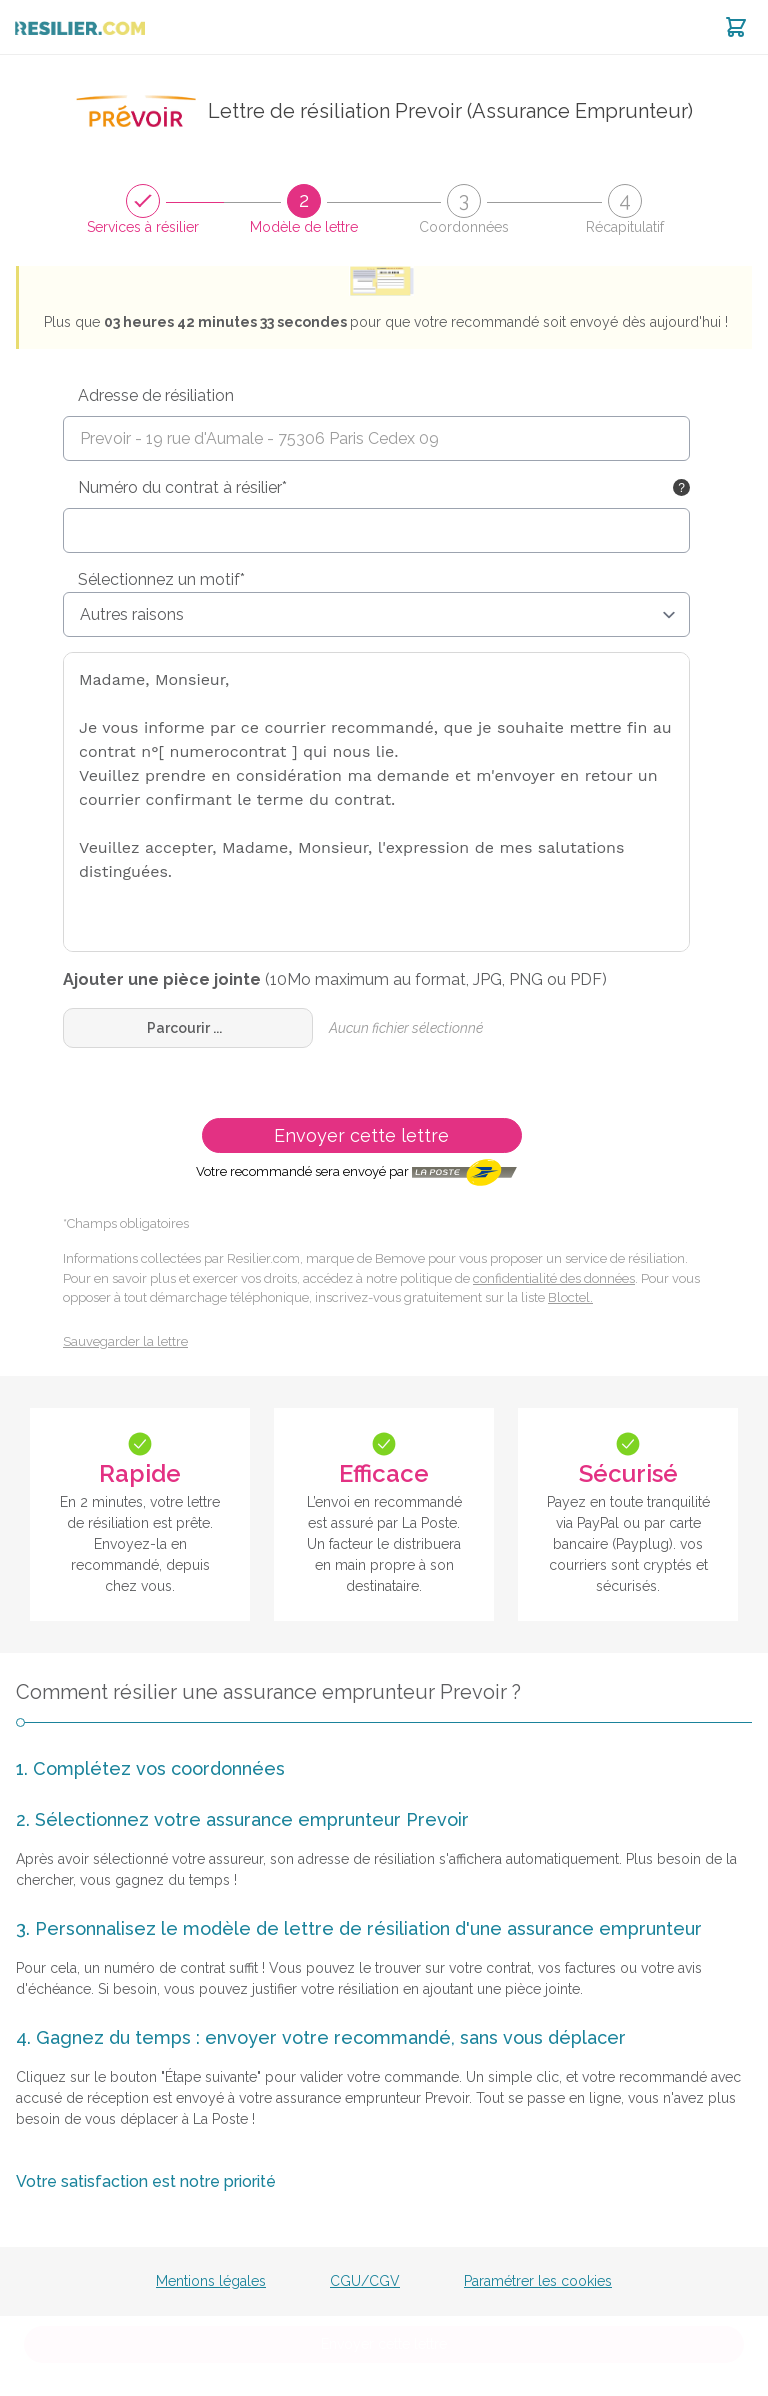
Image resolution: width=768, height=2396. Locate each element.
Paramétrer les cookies (538, 2281)
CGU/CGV (365, 2281)
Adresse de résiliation (156, 395)
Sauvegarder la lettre (125, 1341)
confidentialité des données (554, 1278)
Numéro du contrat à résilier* (182, 487)
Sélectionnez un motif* (161, 579)
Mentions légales (211, 2281)
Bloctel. (570, 1297)
